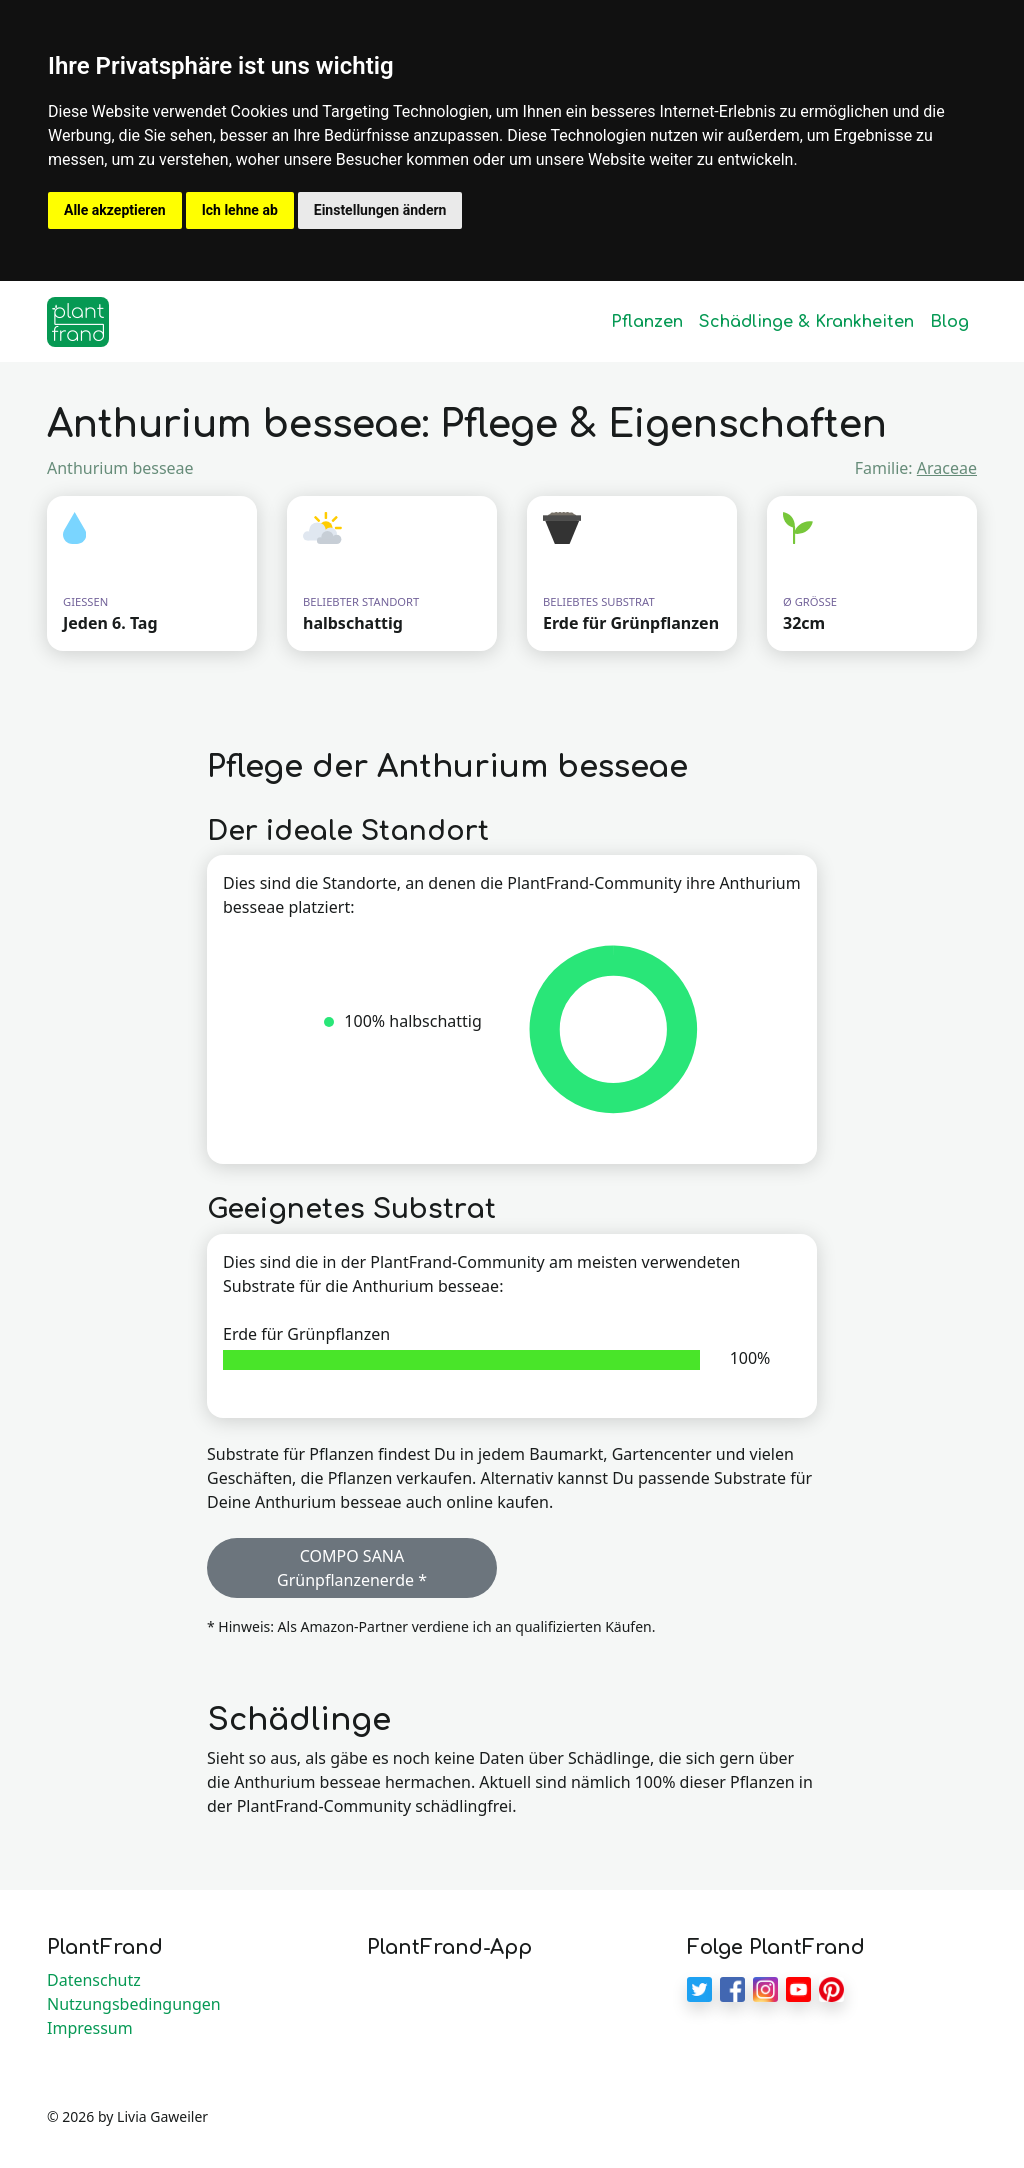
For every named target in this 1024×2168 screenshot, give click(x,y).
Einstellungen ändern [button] (380, 210)
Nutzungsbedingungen (134, 2004)
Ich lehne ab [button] (240, 210)
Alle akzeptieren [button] (115, 210)
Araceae (947, 468)
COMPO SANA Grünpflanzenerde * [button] (352, 1568)
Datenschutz (94, 1980)
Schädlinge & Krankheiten (806, 322)
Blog (949, 322)
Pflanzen (647, 322)
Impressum (90, 2028)
